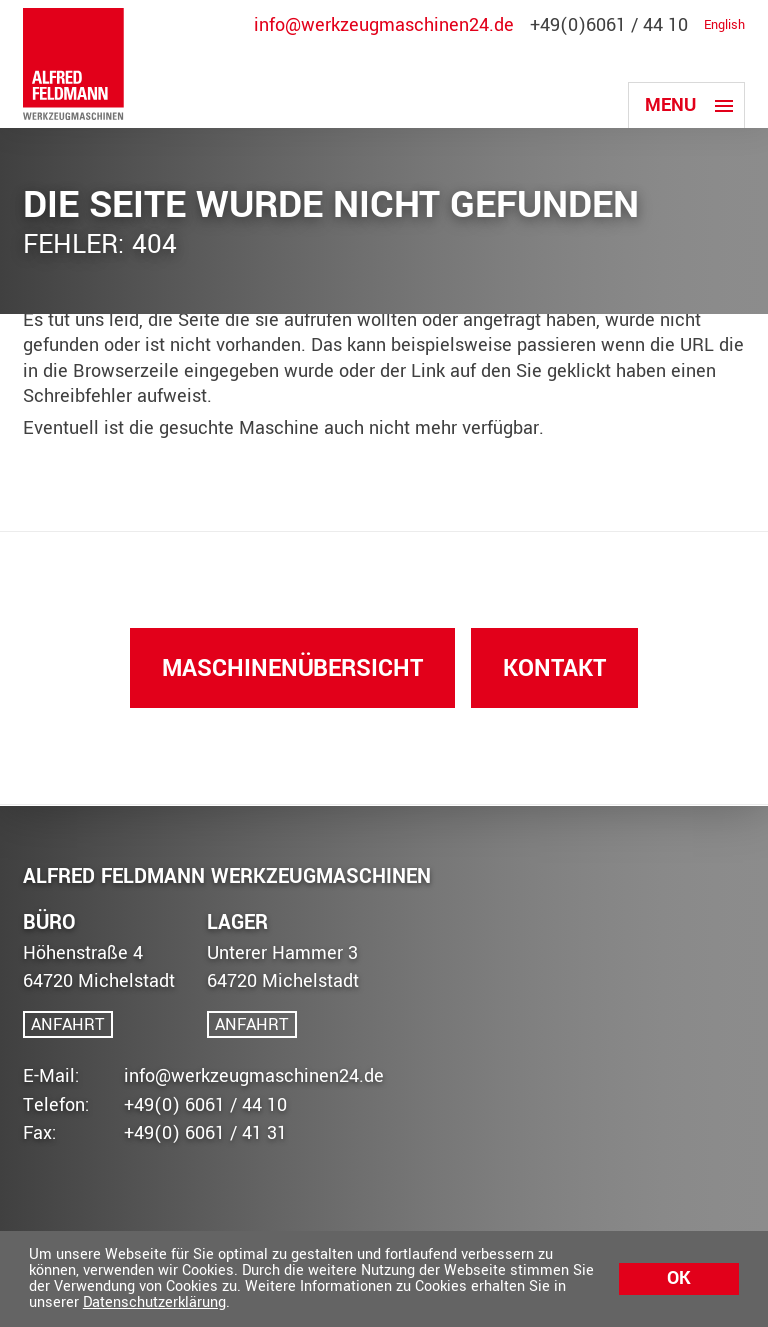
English (724, 26)
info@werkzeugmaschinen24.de (384, 26)
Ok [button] (679, 1278)
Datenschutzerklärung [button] (154, 1302)
